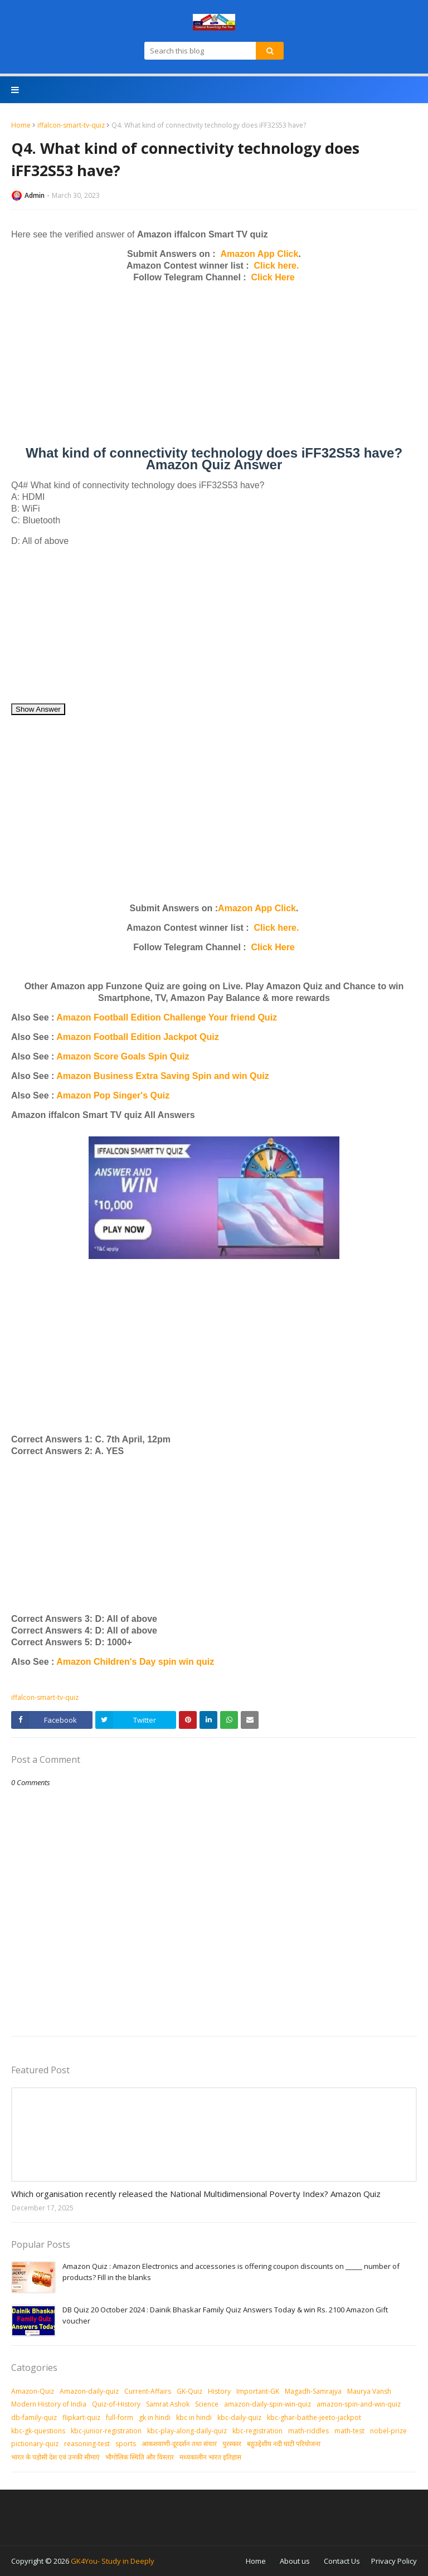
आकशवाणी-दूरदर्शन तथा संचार (179, 2443)
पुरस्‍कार (231, 2443)
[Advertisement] (214, 369)
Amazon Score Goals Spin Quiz (122, 1056)
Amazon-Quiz (32, 2391)
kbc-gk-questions (38, 2431)
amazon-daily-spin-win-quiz (267, 2404)
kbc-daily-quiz (239, 2417)
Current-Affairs (147, 2391)
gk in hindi (155, 2417)
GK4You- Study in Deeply (112, 2561)
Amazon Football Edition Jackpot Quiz (137, 1037)
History (219, 2391)
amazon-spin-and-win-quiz (359, 2404)
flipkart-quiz (81, 2417)
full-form (119, 2417)
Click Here (273, 277)
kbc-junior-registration (106, 2431)
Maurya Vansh (369, 2391)
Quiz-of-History (116, 2404)
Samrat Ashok (167, 2404)
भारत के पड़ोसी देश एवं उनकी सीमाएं (55, 2457)
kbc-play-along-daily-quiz (187, 2431)
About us (295, 2561)
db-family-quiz (34, 2417)
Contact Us (342, 2561)
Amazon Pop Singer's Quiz (112, 1095)
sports (125, 2443)
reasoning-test (87, 2443)
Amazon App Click (260, 254)
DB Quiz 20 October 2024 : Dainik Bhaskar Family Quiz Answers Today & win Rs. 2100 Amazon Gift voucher (225, 2315)
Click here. (276, 265)
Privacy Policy (394, 2561)
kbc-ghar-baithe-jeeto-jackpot (314, 2417)
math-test (349, 2431)
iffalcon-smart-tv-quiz (71, 125)
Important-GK (257, 2391)
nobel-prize (388, 2431)
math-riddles (308, 2431)
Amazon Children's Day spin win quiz (135, 1661)
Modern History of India (48, 2404)
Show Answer (38, 709)
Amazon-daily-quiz (89, 2391)
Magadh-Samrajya (313, 2391)
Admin (35, 195)
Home (21, 125)
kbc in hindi (194, 2417)
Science (206, 2404)
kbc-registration (257, 2431)
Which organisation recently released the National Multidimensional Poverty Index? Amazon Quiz (196, 2193)
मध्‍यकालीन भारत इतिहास (210, 2457)
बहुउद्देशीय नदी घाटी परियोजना (283, 2443)
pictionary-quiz (35, 2443)
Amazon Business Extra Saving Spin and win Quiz (162, 1076)
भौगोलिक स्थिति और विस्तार (139, 2457)
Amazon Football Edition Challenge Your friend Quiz (166, 1017)
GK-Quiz (189, 2391)
